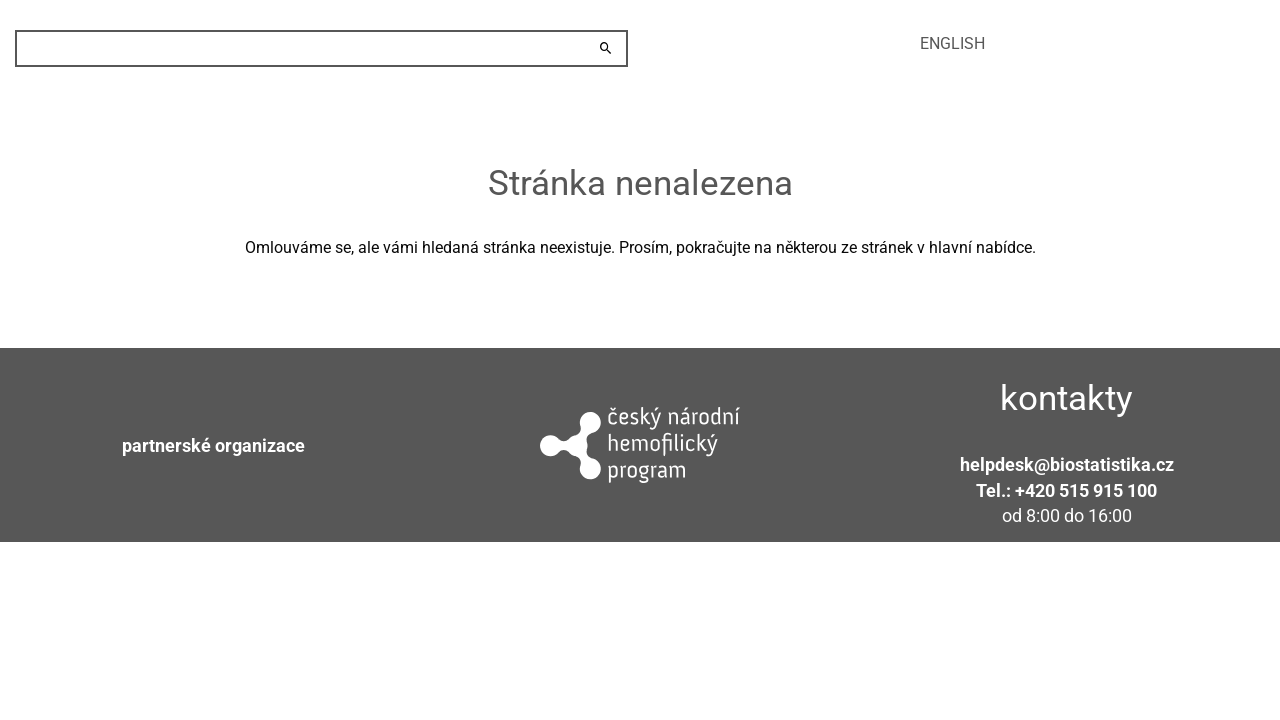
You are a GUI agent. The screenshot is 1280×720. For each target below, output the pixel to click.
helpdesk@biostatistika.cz (1067, 464)
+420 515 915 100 (1086, 490)
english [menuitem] (952, 43)
